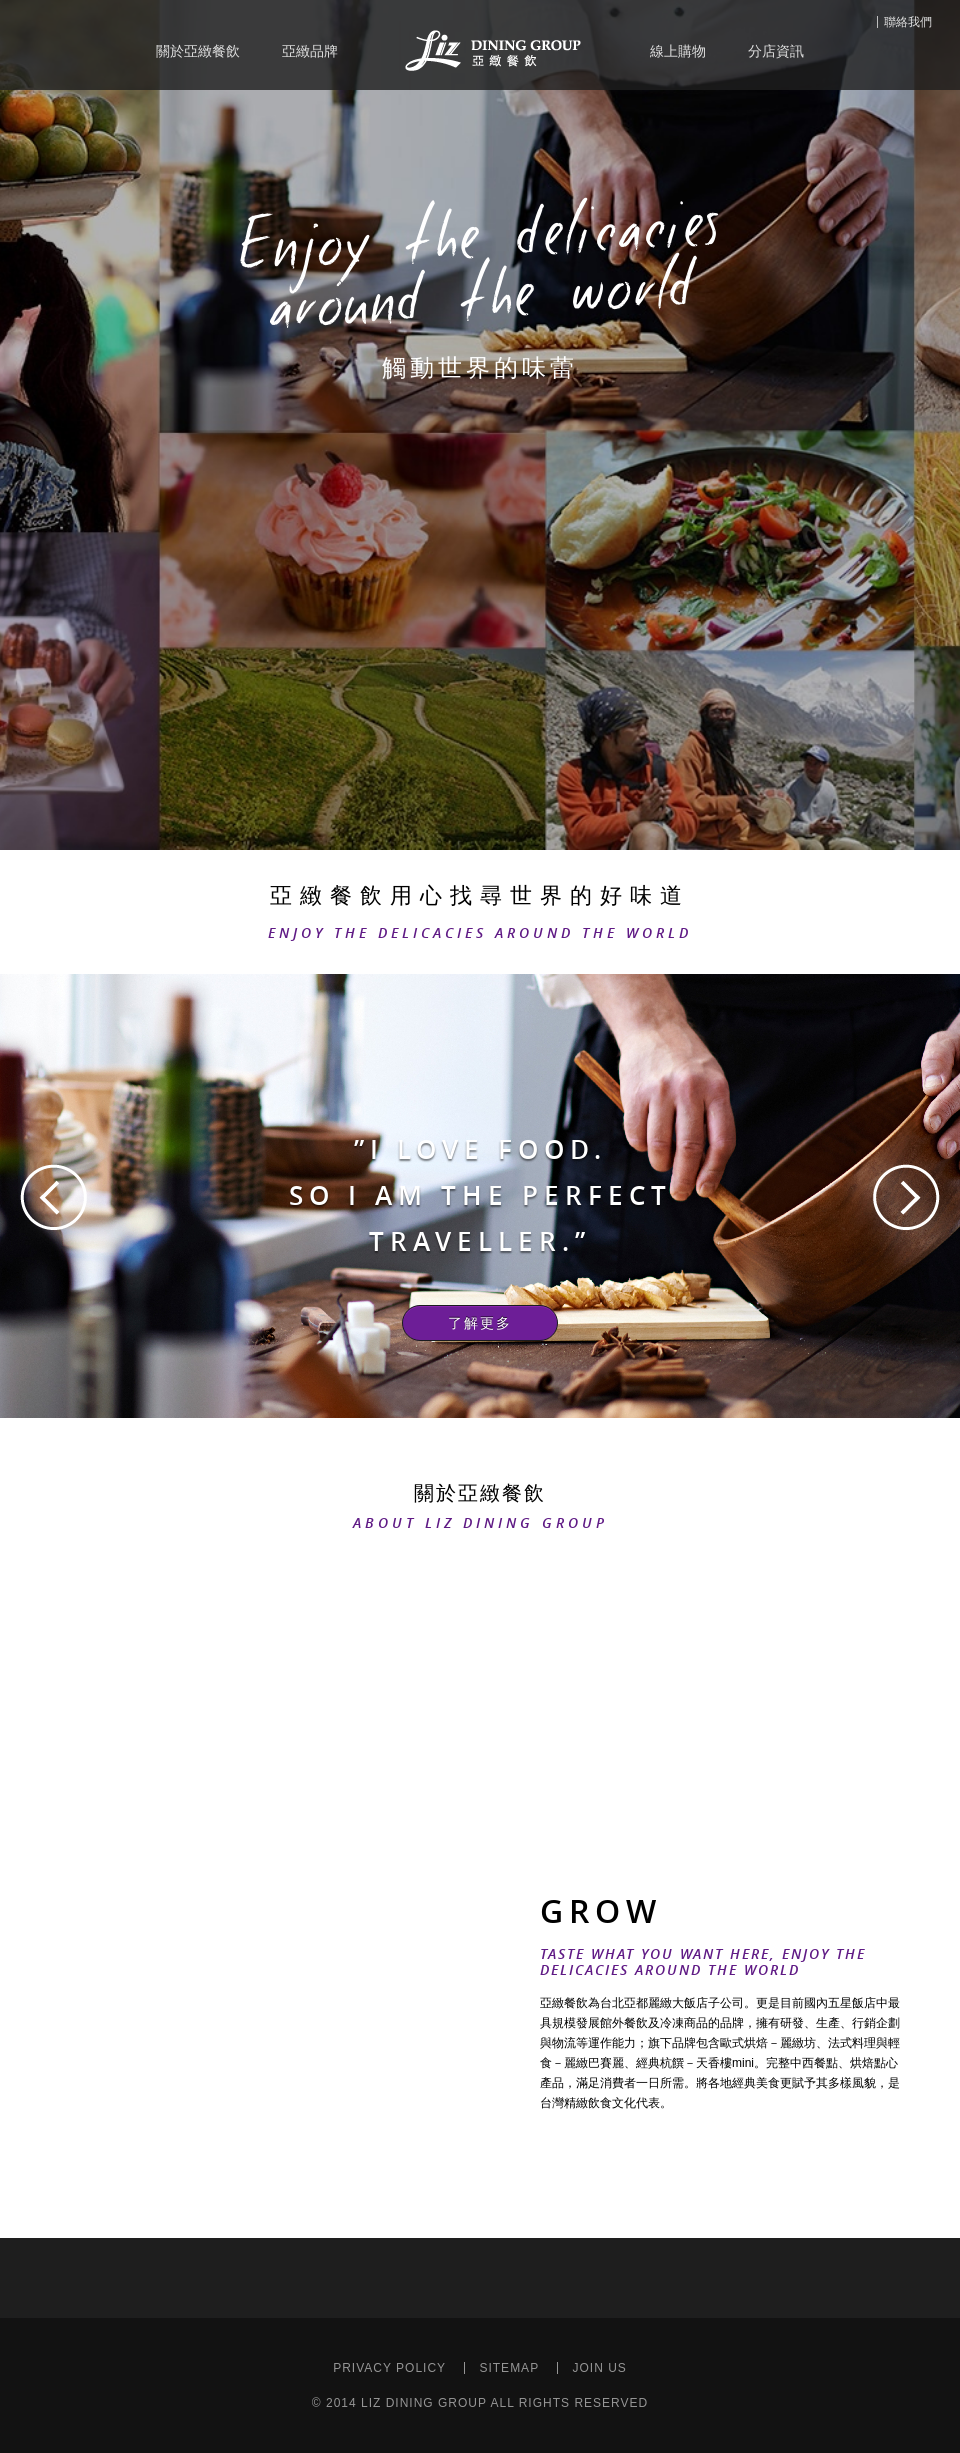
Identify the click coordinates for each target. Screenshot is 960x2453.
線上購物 (678, 51)
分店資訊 (776, 51)
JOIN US (599, 2368)
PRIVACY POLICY (389, 2368)
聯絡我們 (908, 22)
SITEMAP (509, 2368)
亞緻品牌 (310, 51)
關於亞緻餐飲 (198, 51)
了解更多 (480, 1323)
